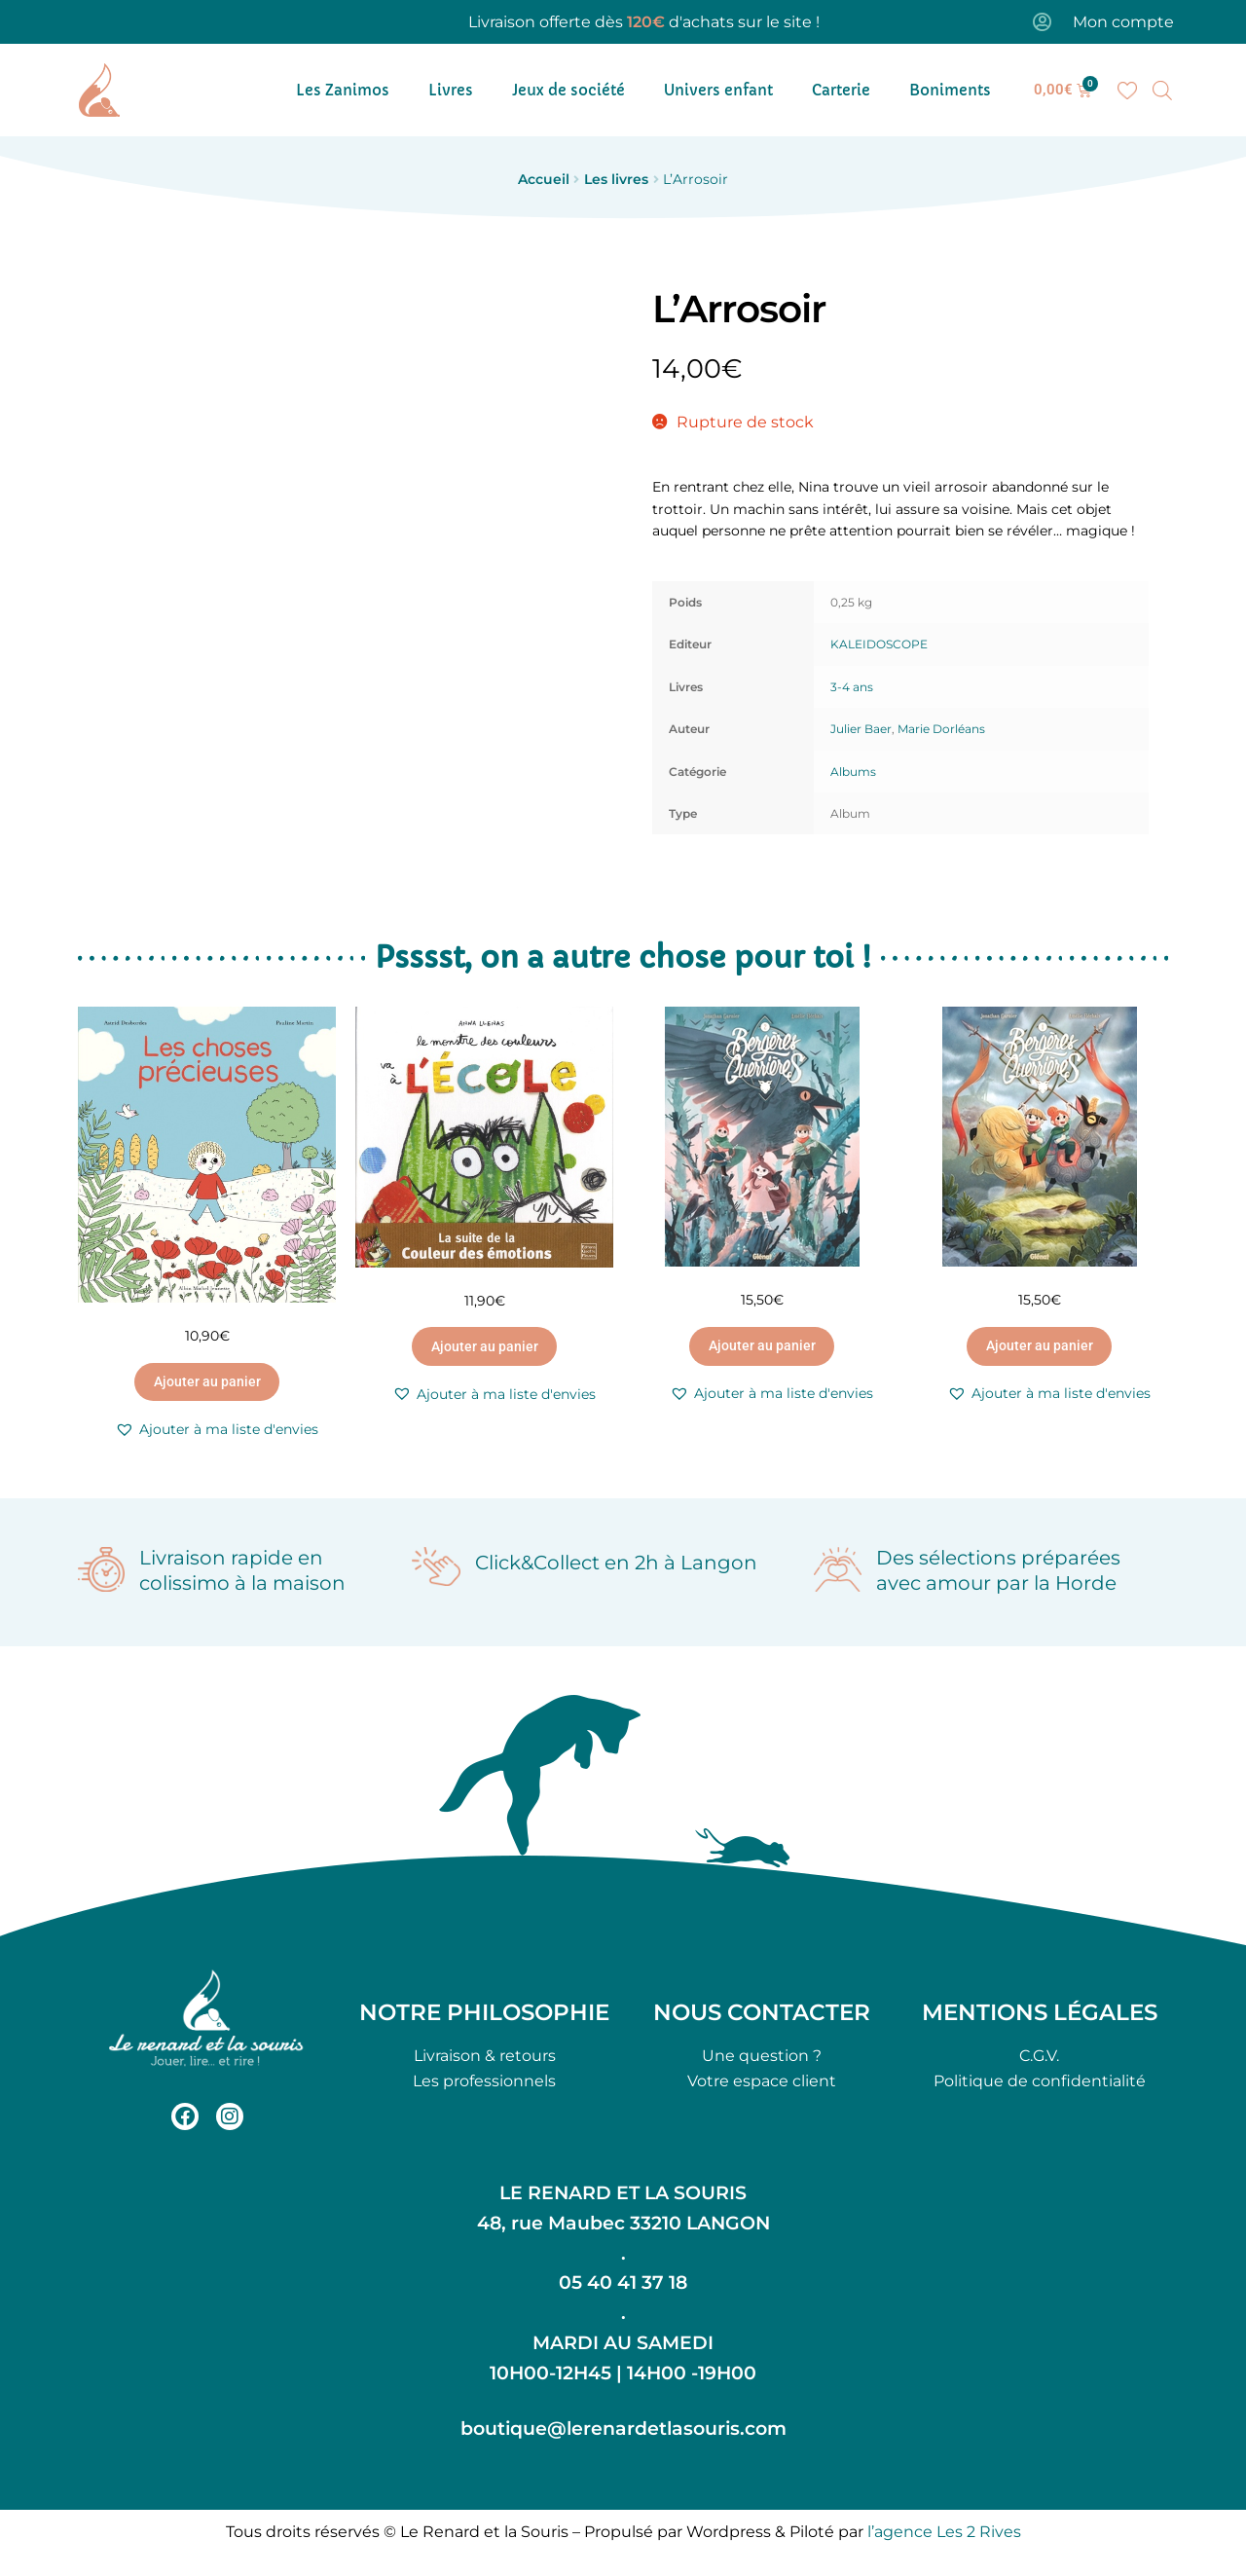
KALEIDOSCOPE (879, 644)
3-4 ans (851, 687)
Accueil (543, 179)
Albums (853, 771)
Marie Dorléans (941, 728)
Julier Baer (861, 728)
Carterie (841, 90)
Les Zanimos (342, 90)
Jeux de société (568, 90)
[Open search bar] (1162, 90)
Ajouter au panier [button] (207, 1381)
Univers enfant (718, 90)
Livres (450, 90)
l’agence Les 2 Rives (944, 2531)
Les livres (616, 179)
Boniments (950, 90)
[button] (216, 1429)
